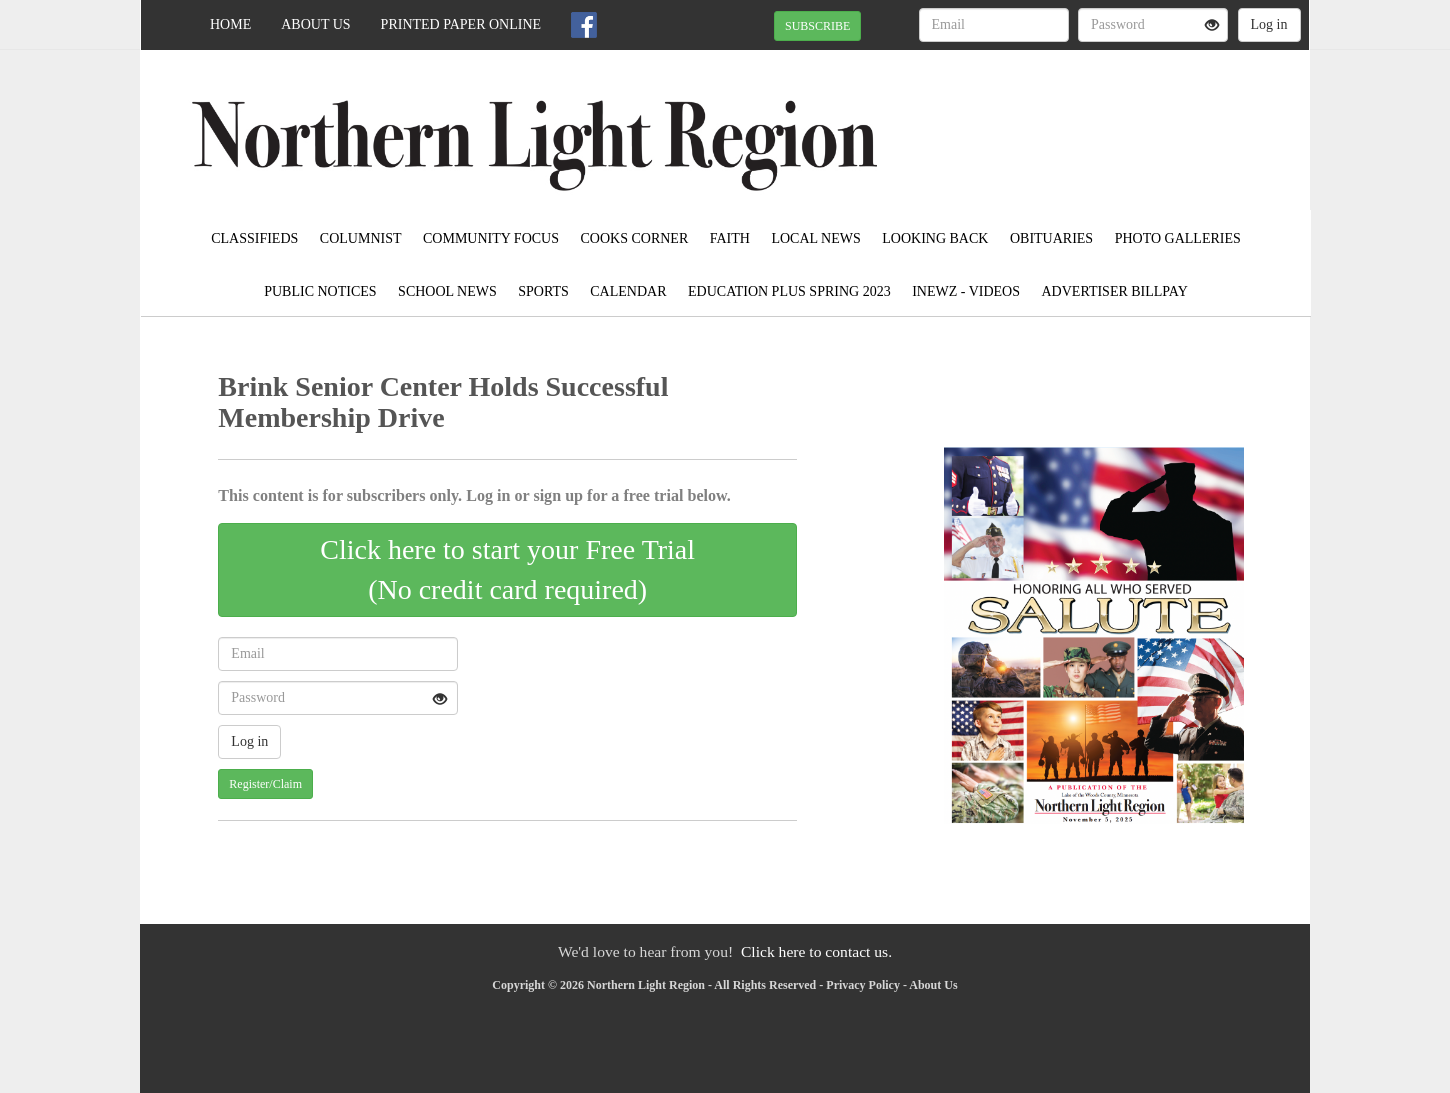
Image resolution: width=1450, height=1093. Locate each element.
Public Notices (320, 291)
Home (230, 24)
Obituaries (1051, 238)
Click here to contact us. (816, 951)
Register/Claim (265, 784)
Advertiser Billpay (1115, 291)
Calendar (628, 291)
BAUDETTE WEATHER (1126, 120)
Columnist (361, 238)
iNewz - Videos (966, 291)
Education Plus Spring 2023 (789, 291)
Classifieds (254, 238)
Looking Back (935, 238)
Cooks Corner (635, 238)
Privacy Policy (863, 985)
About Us (315, 24)
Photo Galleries (1178, 238)
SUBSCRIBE (817, 26)
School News (447, 291)
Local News (815, 238)
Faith (730, 238)
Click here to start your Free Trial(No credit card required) (507, 569)
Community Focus (491, 238)
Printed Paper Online (461, 24)
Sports (543, 291)
